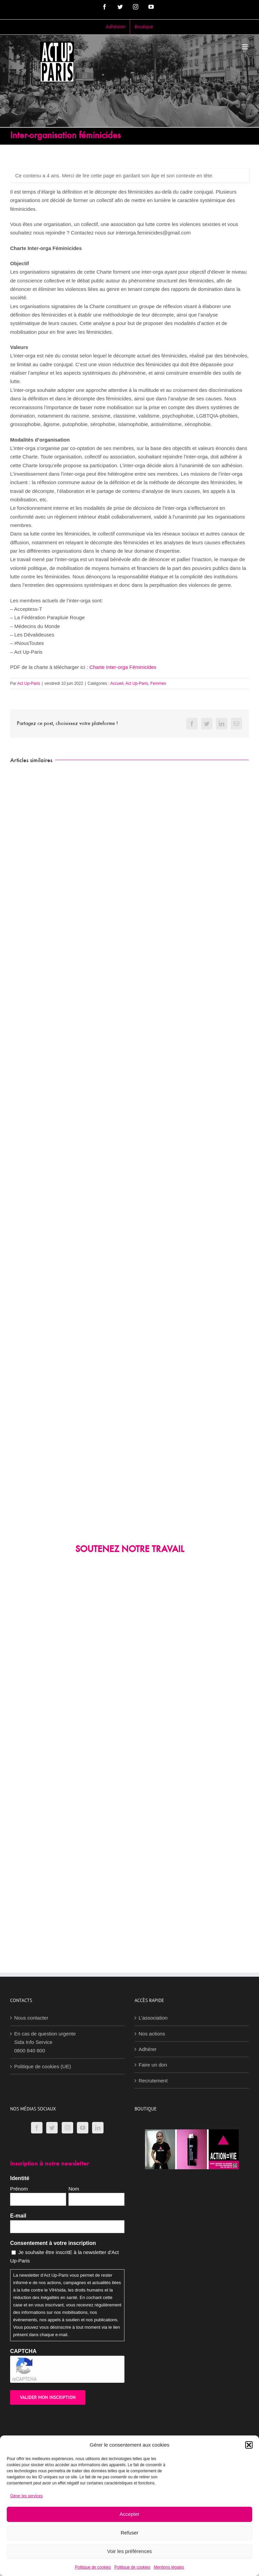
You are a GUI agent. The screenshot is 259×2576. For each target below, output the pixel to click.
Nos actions (152, 2033)
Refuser (130, 2532)
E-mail (18, 2216)
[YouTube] (82, 2127)
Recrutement (153, 2080)
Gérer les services (26, 2496)
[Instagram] (67, 2127)
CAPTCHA (23, 2351)
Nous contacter (31, 2018)
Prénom (19, 2189)
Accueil (116, 683)
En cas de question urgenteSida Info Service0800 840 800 (45, 2042)
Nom (73, 2189)
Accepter (129, 2514)
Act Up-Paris (28, 683)
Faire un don (153, 2065)
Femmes (158, 683)
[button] (249, 2445)
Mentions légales (169, 2567)
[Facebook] (36, 2127)
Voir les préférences (129, 2551)
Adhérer (147, 2049)
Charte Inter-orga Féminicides (122, 667)
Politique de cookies (93, 2567)
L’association (153, 2018)
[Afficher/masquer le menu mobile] (245, 46)
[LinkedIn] (98, 2127)
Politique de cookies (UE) (42, 2066)
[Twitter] (52, 2127)
